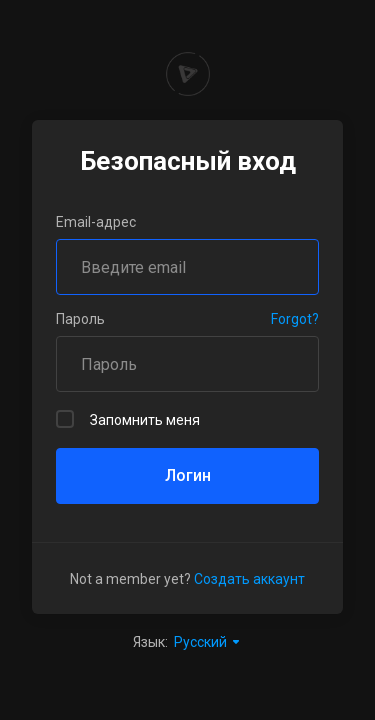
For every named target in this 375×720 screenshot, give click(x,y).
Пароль (80, 319)
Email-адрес (96, 222)
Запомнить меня (128, 419)
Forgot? (295, 319)
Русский (208, 642)
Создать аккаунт (249, 579)
